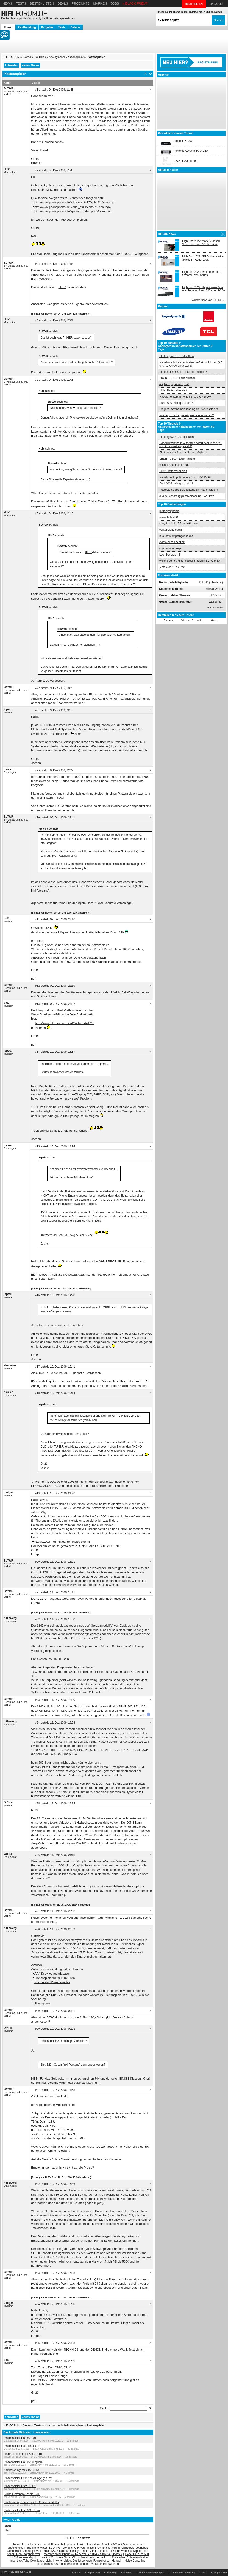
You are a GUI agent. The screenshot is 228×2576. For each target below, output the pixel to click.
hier (77, 733)
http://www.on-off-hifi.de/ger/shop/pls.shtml (62, 1541)
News (7, 3)
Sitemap (127, 2572)
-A (145, 73)
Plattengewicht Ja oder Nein (176, 356)
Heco (214, 620)
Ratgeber (47, 27)
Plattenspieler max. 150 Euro (21, 2446)
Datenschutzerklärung (183, 2572)
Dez (7, 2530)
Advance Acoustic (191, 620)
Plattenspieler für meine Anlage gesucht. (28, 2478)
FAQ (204, 2572)
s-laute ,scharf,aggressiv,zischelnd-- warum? (186, 415)
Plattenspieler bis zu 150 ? (20, 2486)
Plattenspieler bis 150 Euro (20, 2437)
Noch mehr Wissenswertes (52, 1982)
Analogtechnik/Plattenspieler (66, 57)
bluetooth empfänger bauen (176, 536)
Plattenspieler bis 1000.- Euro (22, 2510)
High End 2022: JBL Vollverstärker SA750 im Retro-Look (203, 258)
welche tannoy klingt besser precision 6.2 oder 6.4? (190, 560)
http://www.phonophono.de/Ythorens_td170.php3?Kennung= (74, 202)
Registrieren (220, 2572)
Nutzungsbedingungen (151, 2572)
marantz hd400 (168, 517)
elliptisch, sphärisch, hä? (174, 384)
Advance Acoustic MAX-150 (191, 150)
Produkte (81, 3)
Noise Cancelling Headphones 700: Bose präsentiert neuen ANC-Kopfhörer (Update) (91, 2562)
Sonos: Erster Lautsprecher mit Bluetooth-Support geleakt (47, 2544)
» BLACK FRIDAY (135, 3)
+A (150, 73)
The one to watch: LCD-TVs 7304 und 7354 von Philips (60, 2547)
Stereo (27, 57)
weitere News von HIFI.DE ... (208, 300)
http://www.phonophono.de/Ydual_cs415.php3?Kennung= (72, 207)
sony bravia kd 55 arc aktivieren (178, 523)
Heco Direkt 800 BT (186, 161)
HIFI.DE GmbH (23, 2572)
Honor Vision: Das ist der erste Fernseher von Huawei (88, 2560)
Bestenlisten (42, 3)
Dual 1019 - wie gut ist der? (176, 403)
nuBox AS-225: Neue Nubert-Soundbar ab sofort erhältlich (72, 2557)
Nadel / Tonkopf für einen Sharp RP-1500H (185, 396)
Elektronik (40, 57)
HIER (62, 287)
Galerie (75, 27)
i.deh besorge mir (170, 554)
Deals (63, 3)
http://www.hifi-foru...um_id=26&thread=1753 (64, 1023)
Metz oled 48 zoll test (172, 567)
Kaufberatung (27, 27)
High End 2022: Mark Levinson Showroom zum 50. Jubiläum (201, 242)
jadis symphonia (169, 511)
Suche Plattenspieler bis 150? (22, 2494)
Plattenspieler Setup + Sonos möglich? (183, 371)
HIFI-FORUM (11, 57)
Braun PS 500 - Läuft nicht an (177, 378)
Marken (100, 3)
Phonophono (42, 2003)
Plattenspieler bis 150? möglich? (23, 2462)
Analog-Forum (40, 1386)
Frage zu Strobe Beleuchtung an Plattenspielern (188, 409)
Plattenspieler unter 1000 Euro (54, 1978)
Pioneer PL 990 (183, 140)
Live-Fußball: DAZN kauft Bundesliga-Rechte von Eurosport (70, 2551)
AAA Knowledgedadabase (51, 1973)
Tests (21, 3)
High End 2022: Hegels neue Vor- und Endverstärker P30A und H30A (203, 289)
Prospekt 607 (120, 1767)
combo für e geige (170, 548)
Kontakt (76, 2572)
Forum (8, 27)
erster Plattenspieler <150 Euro (23, 2454)
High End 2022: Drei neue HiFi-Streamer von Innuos (201, 273)
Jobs (115, 3)
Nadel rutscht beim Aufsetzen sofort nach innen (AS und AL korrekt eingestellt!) (190, 364)
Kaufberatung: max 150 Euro (21, 2470)
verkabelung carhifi (171, 529)
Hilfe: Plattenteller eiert (173, 390)
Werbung (112, 2572)
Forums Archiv (215, 607)
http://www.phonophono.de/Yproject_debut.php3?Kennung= (73, 211)
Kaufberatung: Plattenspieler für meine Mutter (31, 2502)
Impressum (93, 2572)
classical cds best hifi (172, 542)
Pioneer (168, 620)
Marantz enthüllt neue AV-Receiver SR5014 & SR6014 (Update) (83, 2554)
